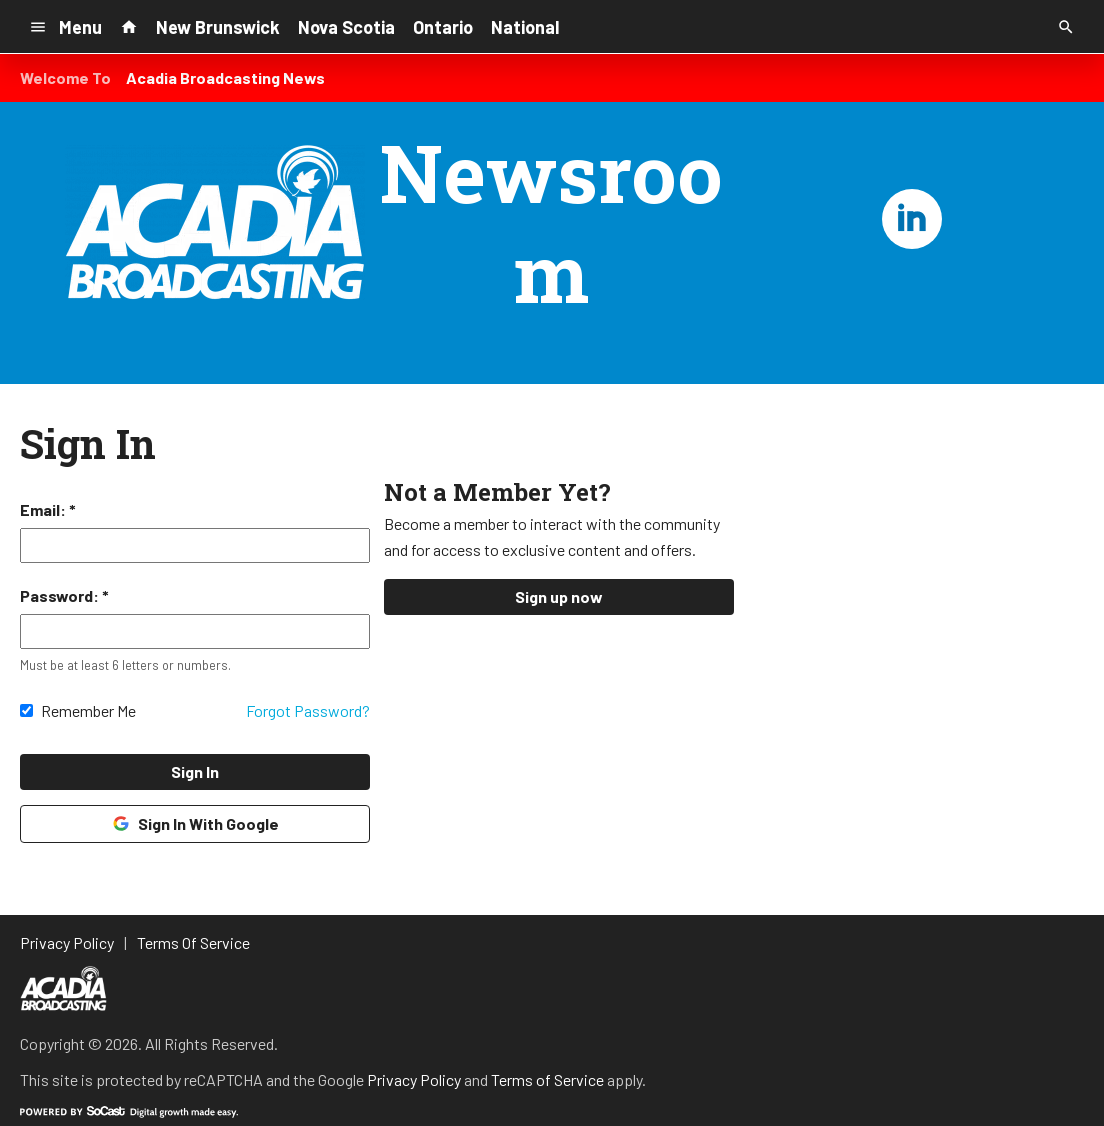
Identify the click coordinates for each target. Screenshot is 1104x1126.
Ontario (443, 27)
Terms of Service (547, 1079)
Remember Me (88, 710)
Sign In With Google (194, 824)
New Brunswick (218, 27)
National (525, 27)
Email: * (48, 509)
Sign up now (559, 596)
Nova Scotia (346, 27)
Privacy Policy (414, 1079)
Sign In (195, 771)
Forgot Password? (308, 710)
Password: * (64, 595)
